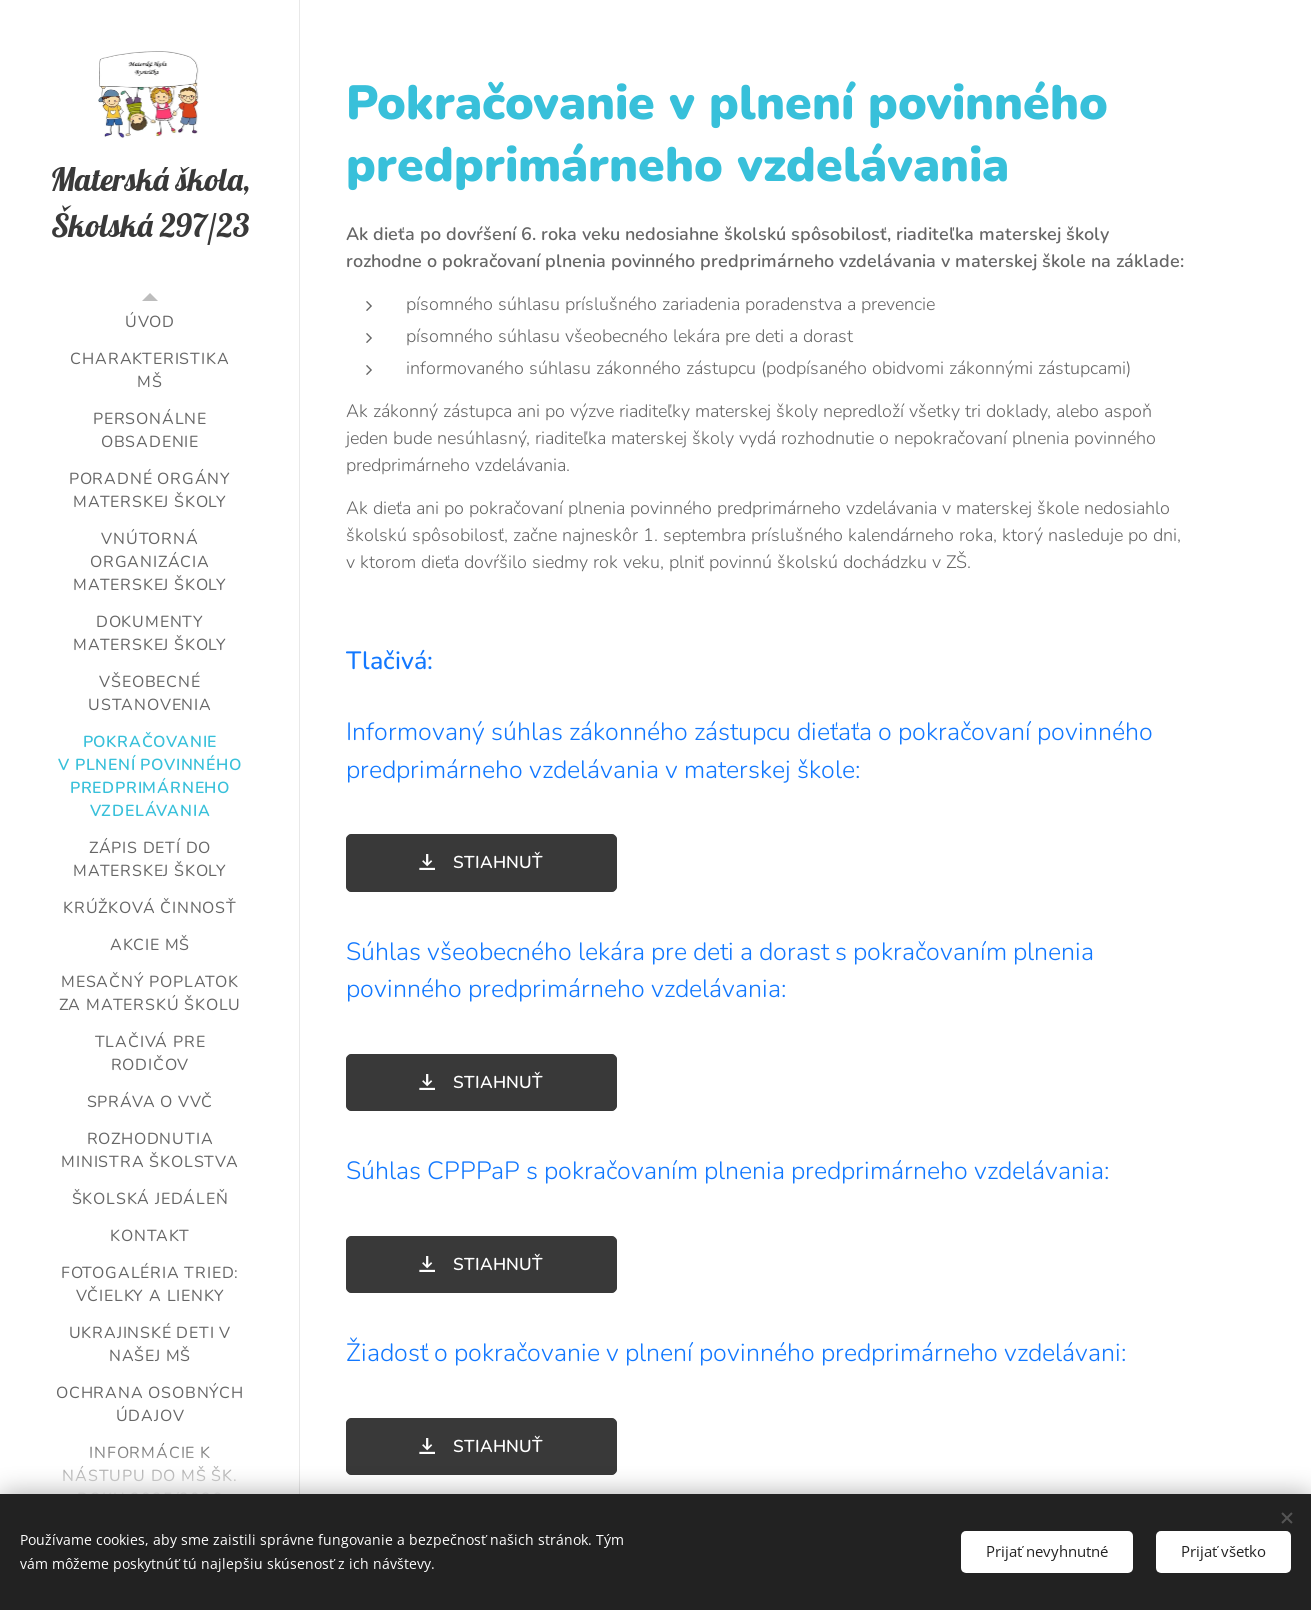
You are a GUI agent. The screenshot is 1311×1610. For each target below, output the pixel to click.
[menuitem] (150, 322)
